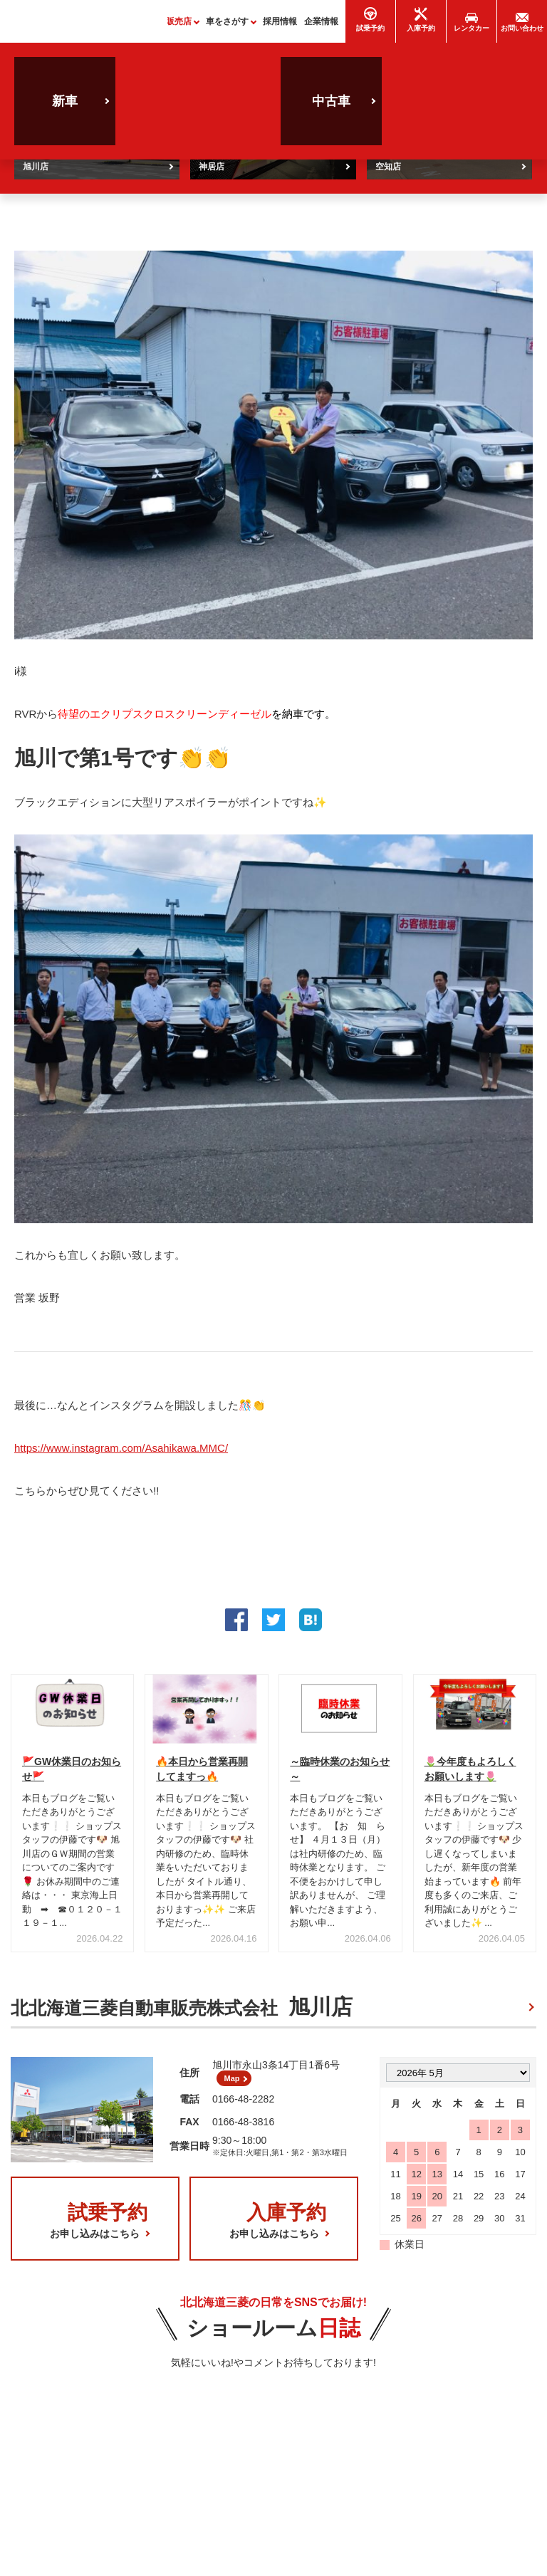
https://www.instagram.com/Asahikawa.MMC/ (121, 1454)
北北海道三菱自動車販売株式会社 (182, 2013)
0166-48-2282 (243, 2111)
